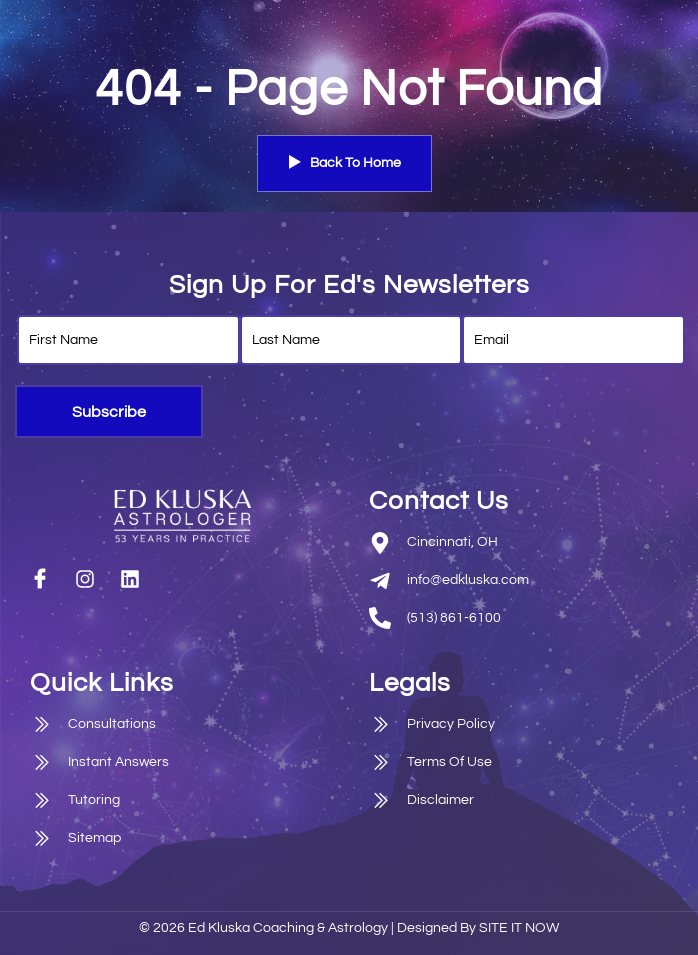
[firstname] (128, 340)
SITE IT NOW (519, 928)
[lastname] (351, 340)
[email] (573, 340)
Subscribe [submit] (109, 412)
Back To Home (344, 163)
